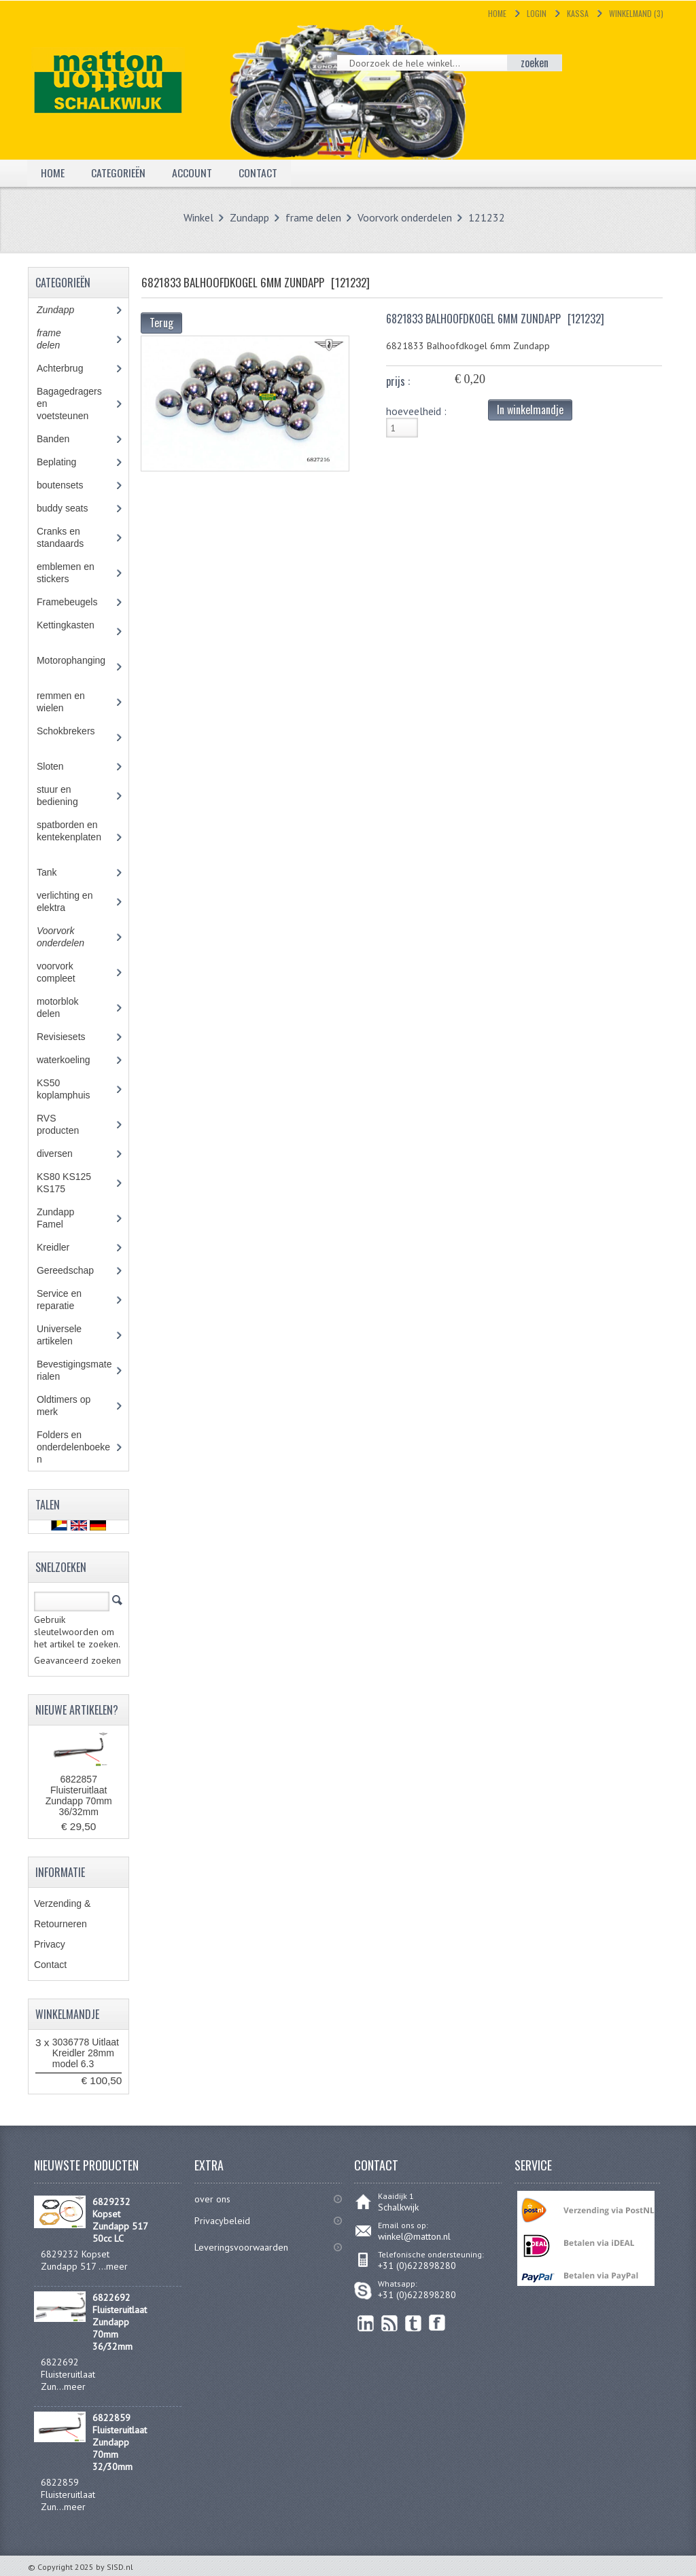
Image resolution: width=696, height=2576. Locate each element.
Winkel (198, 217)
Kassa (578, 13)
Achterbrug (70, 368)
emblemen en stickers (65, 572)
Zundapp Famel (60, 1218)
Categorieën (118, 172)
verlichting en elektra (65, 901)
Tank (56, 872)
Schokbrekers (74, 737)
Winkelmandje (67, 2014)
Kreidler (65, 1247)
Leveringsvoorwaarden (241, 2247)
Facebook (437, 2322)
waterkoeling (73, 1059)
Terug (161, 323)
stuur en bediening (70, 795)
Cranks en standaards (70, 537)
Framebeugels (74, 601)
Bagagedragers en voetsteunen (72, 403)
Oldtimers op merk (63, 1405)
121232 (486, 217)
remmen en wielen (62, 701)
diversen (62, 1153)
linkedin (366, 2322)
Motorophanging (74, 666)
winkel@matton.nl (414, 2236)
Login (536, 13)
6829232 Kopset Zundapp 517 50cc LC (119, 2220)
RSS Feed (389, 2322)
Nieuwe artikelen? (76, 1710)
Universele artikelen (67, 1334)
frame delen (313, 217)
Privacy (49, 1944)
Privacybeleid (222, 2221)
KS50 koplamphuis (73, 1089)
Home (497, 13)
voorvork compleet (66, 972)
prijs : (398, 381)
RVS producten (70, 1124)
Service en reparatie (65, 1299)
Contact (258, 172)
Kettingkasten (74, 631)
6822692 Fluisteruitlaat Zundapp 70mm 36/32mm (119, 2322)
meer (117, 2266)
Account (193, 172)
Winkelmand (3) (636, 13)
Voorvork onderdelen (405, 217)
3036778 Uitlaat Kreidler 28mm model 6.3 (85, 2053)
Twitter (413, 2322)
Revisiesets (71, 1036)
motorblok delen (61, 1007)
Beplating (66, 462)
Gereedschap (72, 1270)
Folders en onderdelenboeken (73, 1447)
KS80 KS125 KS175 (64, 1182)
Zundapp (249, 217)
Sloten (60, 766)
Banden (63, 438)
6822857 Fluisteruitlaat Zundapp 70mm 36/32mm (79, 1795)
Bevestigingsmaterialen (74, 1370)
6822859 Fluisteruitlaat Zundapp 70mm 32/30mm (119, 2442)
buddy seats (75, 508)
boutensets (70, 485)
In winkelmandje (530, 409)
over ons (212, 2199)
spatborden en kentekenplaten (74, 837)
